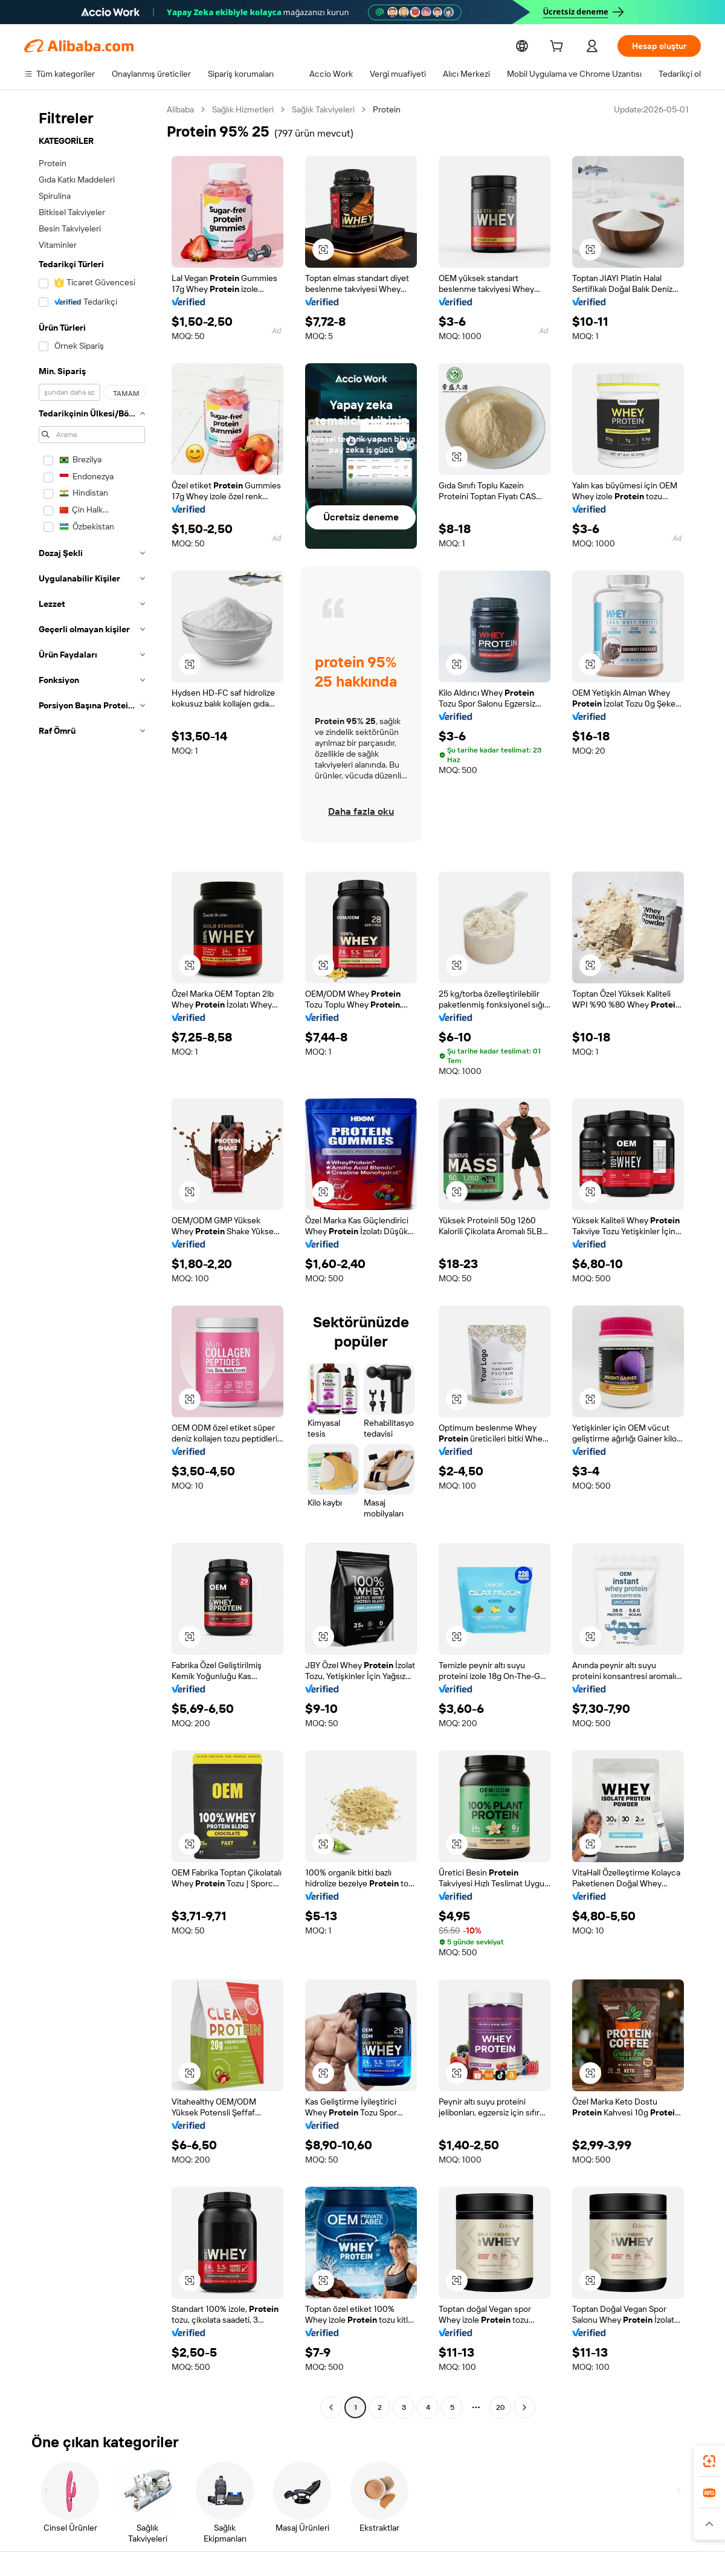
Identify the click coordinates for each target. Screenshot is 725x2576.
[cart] (556, 47)
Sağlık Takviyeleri (327, 109)
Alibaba (181, 109)
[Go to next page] (524, 2407)
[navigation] (91, 1260)
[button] (323, 250)
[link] (709, 2461)
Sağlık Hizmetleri (245, 109)
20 (500, 2407)
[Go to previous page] (331, 2407)
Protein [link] (390, 109)
